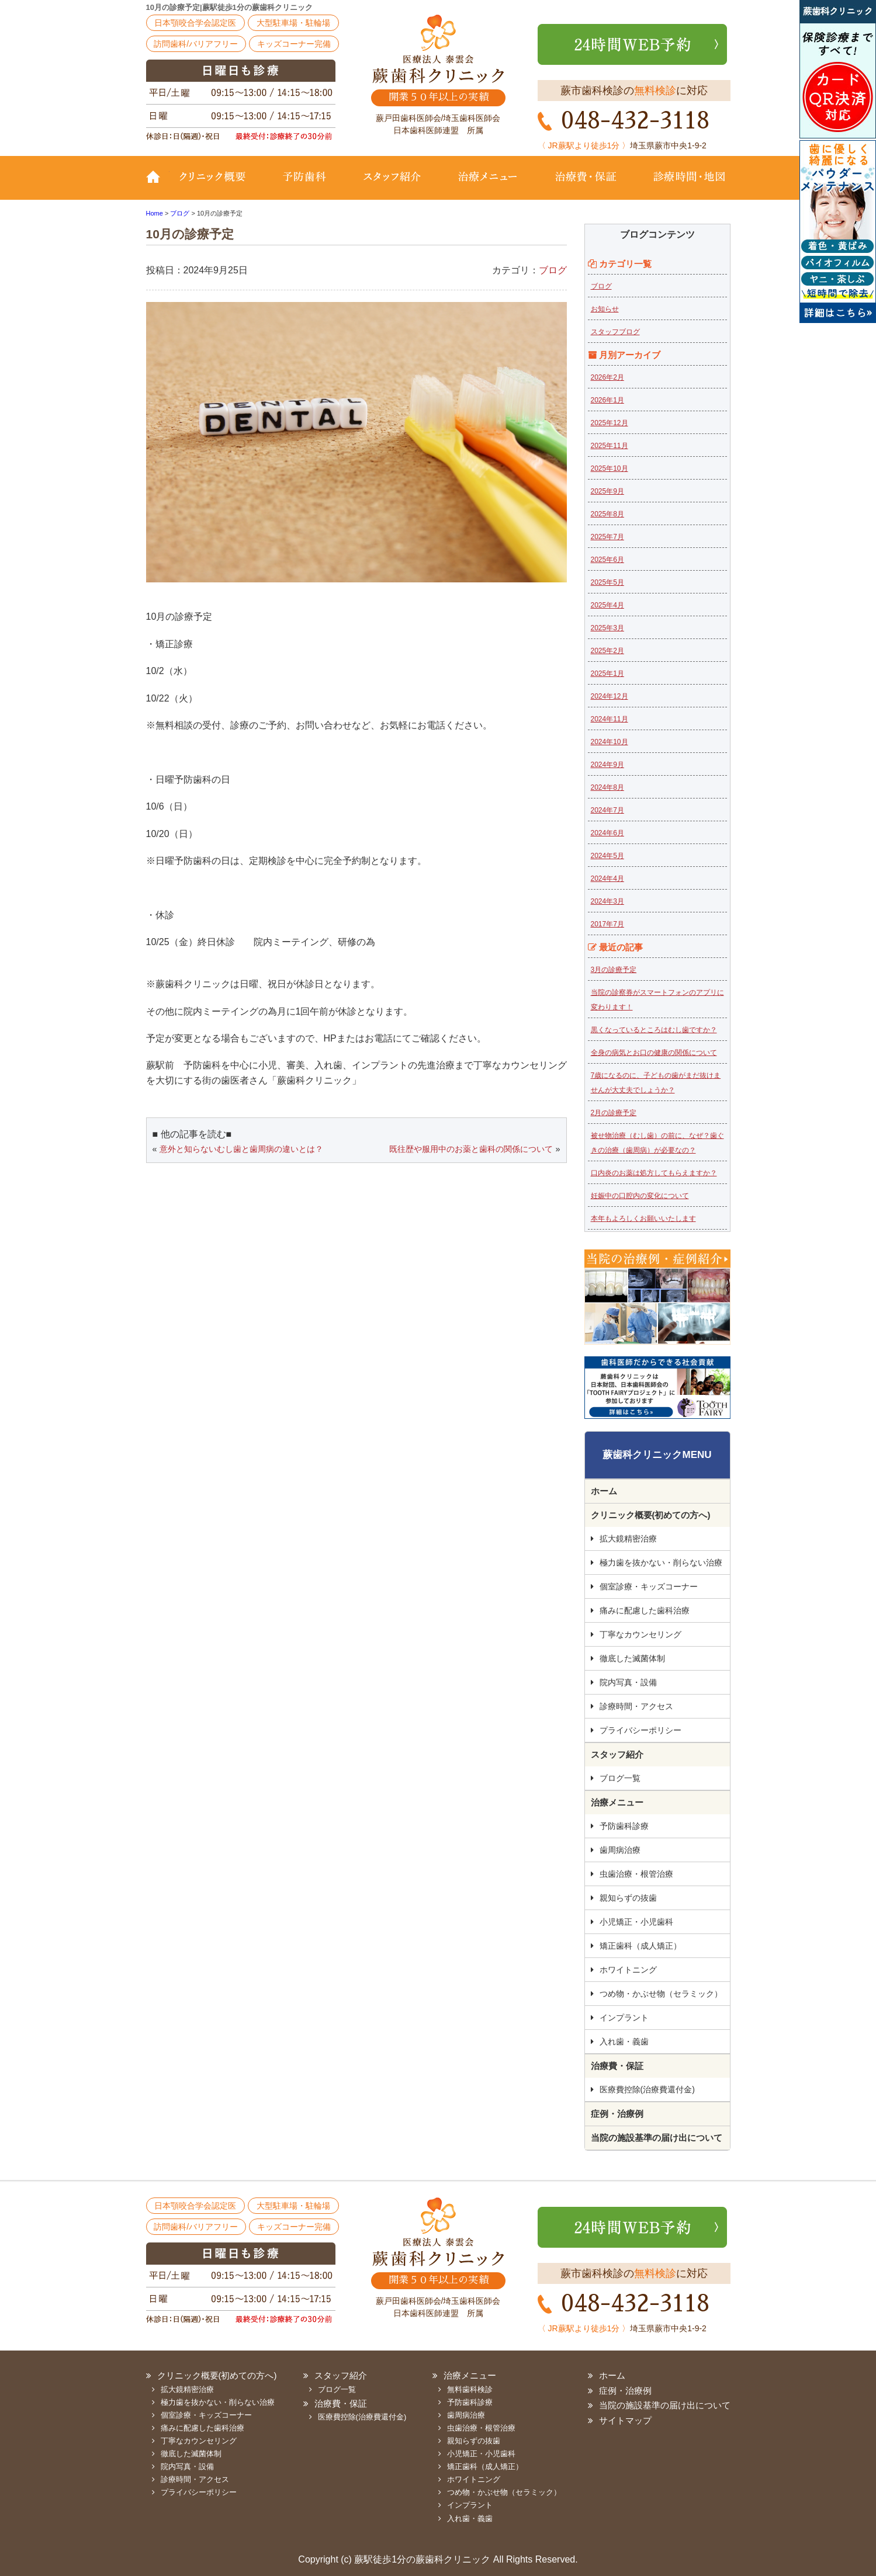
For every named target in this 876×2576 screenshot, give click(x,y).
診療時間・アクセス (636, 1706)
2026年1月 (607, 400)
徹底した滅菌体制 (632, 1658)
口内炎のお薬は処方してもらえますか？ (654, 1173)
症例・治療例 (617, 2114)
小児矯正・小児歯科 (636, 1921)
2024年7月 (607, 810)
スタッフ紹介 (391, 185)
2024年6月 (607, 833)
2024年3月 (607, 901)
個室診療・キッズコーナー (649, 1586)
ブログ (553, 270)
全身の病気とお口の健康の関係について (654, 1053)
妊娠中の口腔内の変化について (640, 1196)
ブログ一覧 (620, 1778)
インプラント (624, 2017)
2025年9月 (607, 491)
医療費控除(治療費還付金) (647, 2089)
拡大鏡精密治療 (628, 1538)
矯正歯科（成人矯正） (640, 1945)
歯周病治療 (620, 1850)
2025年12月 (609, 423)
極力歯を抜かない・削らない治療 (661, 1562)
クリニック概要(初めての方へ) (219, 185)
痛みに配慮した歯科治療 (645, 1610)
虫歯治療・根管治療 (636, 1874)
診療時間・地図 (682, 185)
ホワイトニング (628, 1969)
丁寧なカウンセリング (640, 1634)
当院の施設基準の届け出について (656, 2138)
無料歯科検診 (470, 2389)
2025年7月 (607, 537)
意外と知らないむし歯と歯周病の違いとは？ (241, 1149)
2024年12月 (609, 696)
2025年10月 (609, 468)
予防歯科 (307, 185)
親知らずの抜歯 (628, 1898)
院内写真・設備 (628, 1682)
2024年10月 (609, 742)
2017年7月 (607, 924)
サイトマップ (625, 2420)
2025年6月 (607, 560)
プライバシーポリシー (640, 1730)
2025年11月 (609, 446)
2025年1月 (607, 673)
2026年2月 (607, 377)
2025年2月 (607, 651)
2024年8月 (607, 787)
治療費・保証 (586, 185)
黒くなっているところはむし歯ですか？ (654, 1030)
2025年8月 (607, 514)
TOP (157, 185)
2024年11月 (609, 719)
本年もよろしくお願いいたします (643, 1218)
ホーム (604, 1491)
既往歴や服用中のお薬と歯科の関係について (471, 1149)
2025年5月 (607, 582)
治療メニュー (488, 185)
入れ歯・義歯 (624, 2041)
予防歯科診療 (624, 1826)
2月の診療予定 (614, 1113)
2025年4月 (607, 605)
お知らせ (605, 309)
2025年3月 (607, 628)
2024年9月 (607, 765)
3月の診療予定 (614, 970)
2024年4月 (607, 878)
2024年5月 (607, 856)
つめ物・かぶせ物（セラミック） (661, 1993)
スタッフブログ (615, 332)
